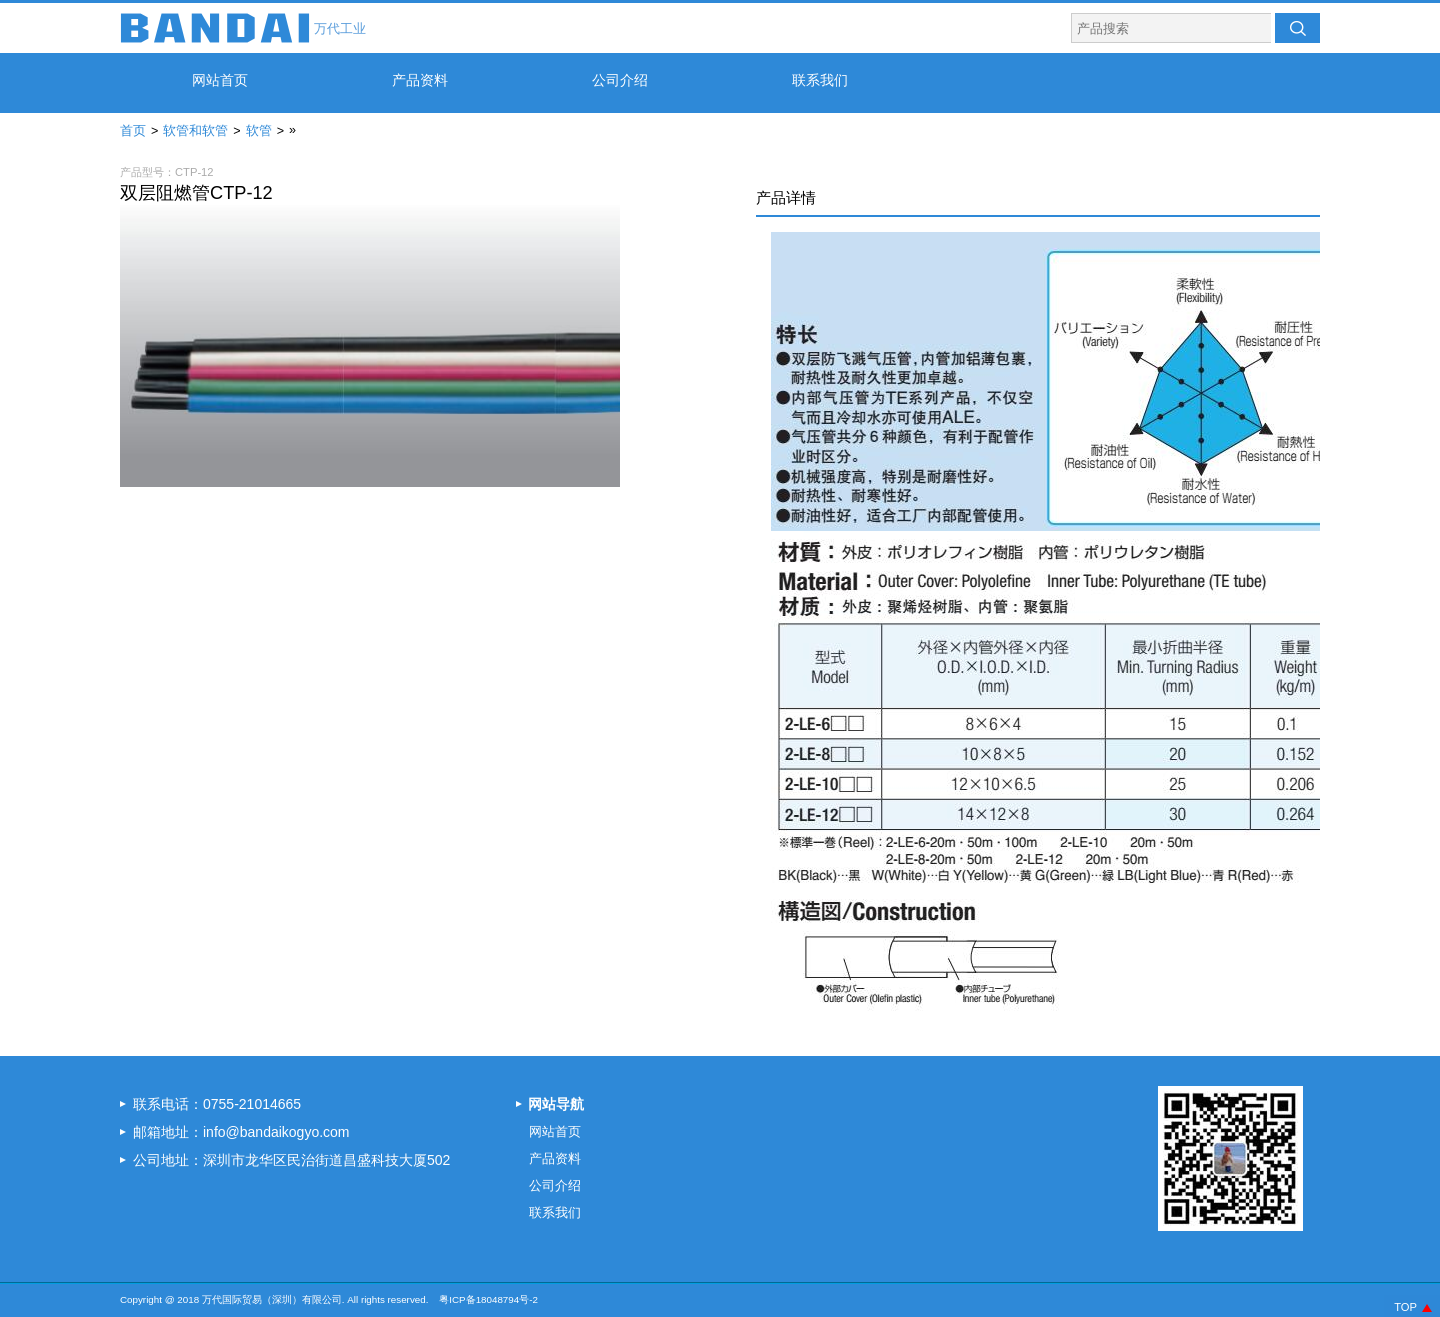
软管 (259, 131)
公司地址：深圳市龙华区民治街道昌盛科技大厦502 (291, 1160)
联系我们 (820, 80)
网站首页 (220, 80)
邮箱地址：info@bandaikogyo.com (241, 1132)
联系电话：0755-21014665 (217, 1104)
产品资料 (420, 80)
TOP (1405, 1307)
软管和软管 (195, 131)
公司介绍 (620, 80)
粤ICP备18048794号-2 (488, 1299)
